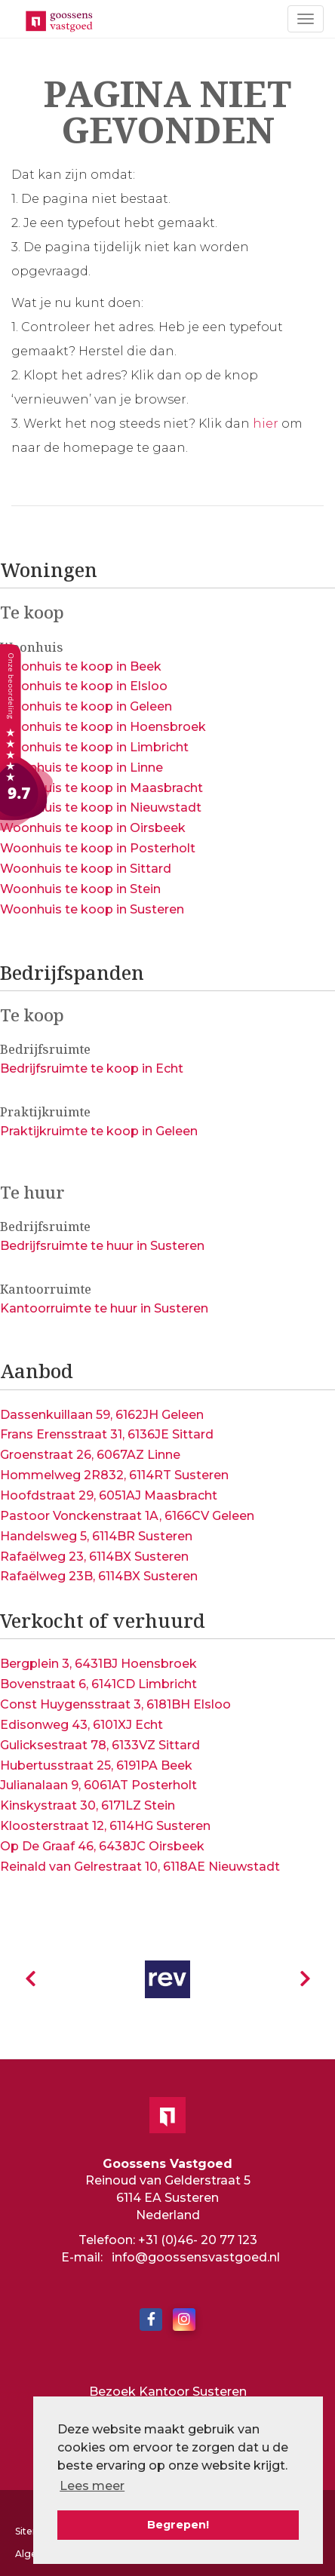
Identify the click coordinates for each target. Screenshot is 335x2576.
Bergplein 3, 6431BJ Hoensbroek (98, 1663)
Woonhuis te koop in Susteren (92, 909)
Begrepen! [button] (178, 2524)
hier (265, 423)
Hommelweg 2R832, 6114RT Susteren (114, 1475)
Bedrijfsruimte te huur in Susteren (102, 1246)
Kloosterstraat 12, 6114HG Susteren (105, 1826)
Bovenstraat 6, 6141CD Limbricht (98, 1684)
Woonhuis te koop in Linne (81, 767)
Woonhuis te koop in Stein (80, 889)
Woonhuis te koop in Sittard (85, 868)
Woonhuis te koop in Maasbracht (101, 788)
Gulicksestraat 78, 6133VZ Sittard (100, 1745)
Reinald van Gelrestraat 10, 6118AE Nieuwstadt (140, 1866)
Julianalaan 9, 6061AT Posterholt (98, 1785)
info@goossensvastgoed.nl (196, 2257)
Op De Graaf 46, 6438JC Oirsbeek (102, 1846)
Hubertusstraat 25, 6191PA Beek (96, 1765)
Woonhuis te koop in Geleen (86, 706)
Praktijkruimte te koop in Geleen (99, 1131)
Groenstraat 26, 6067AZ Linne (90, 1455)
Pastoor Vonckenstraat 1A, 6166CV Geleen (127, 1516)
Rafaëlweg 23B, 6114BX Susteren (99, 1576)
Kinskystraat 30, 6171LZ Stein (87, 1805)
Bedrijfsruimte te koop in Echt (91, 1068)
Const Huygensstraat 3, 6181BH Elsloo (115, 1704)
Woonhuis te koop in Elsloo (84, 686)
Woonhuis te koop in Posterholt (97, 848)
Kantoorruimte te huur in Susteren (104, 1308)
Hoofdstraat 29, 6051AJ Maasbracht (108, 1495)
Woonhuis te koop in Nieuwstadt (100, 807)
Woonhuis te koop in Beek (80, 666)
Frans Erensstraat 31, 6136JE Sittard (107, 1434)
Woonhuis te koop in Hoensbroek (103, 727)
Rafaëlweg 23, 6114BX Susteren (94, 1556)
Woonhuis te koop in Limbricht (94, 747)
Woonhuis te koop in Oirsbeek (93, 828)
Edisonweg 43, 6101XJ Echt (81, 1725)
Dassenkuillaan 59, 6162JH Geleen (102, 1415)
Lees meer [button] (92, 2486)
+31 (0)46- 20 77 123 (197, 2240)
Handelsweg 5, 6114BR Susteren (96, 1536)
